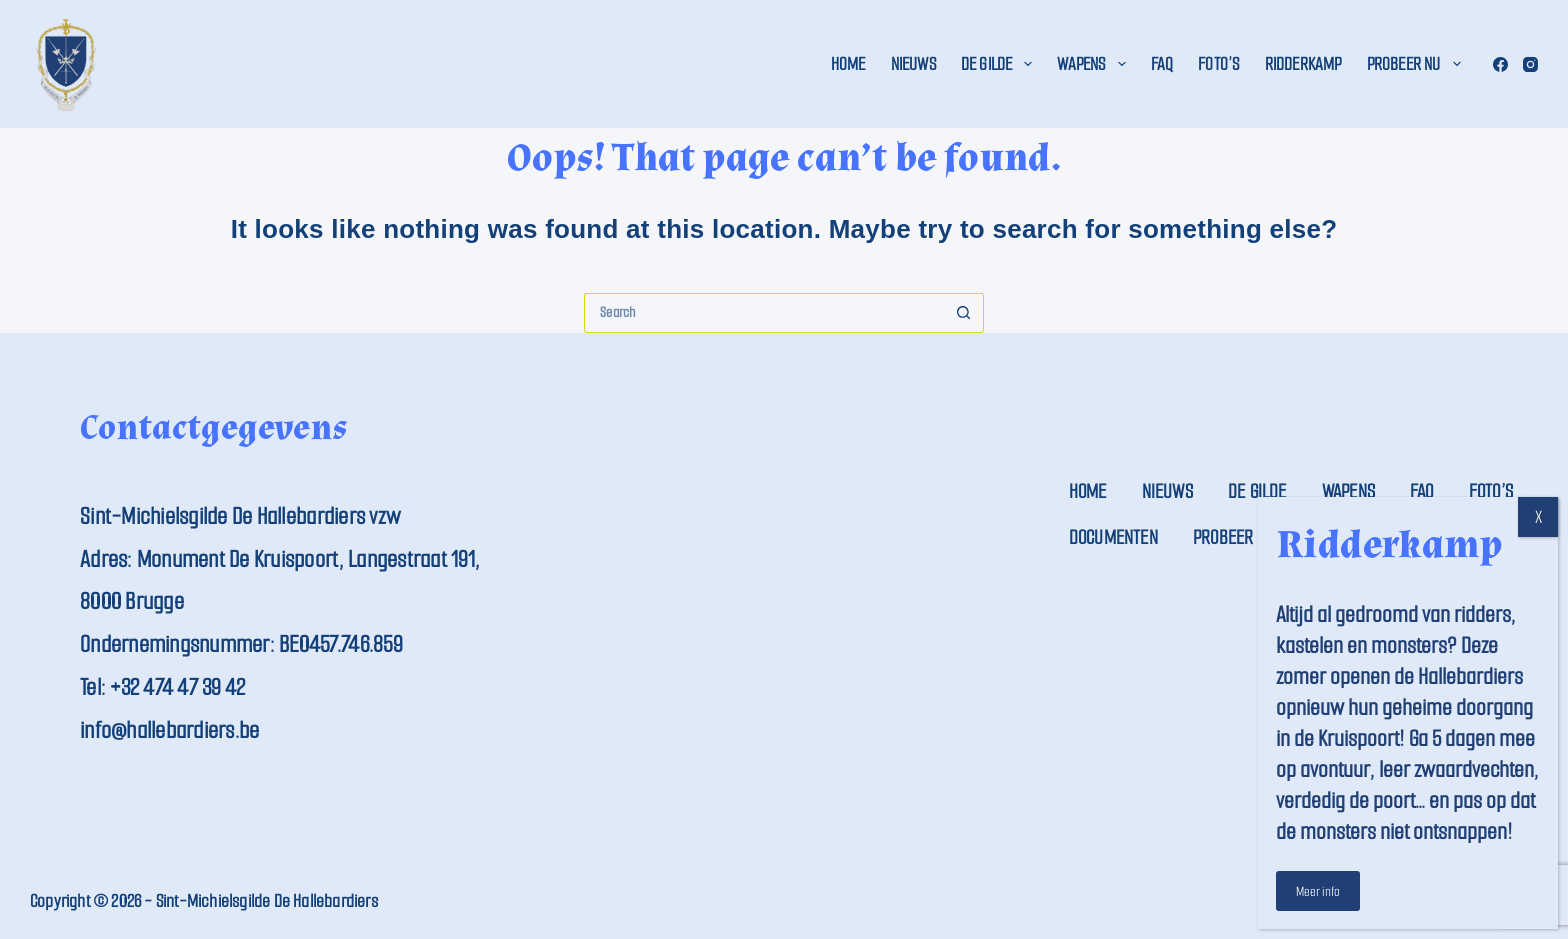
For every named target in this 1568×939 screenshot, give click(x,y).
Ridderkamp (1303, 64)
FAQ (1162, 64)
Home (848, 64)
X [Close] (1538, 517)
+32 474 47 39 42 (177, 687)
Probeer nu (1418, 64)
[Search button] (964, 313)
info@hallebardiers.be (169, 730)
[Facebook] (1500, 64)
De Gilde (1001, 64)
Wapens (1095, 64)
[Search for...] (764, 313)
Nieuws (913, 64)
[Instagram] (1530, 64)
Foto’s (1218, 64)
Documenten (1113, 537)
